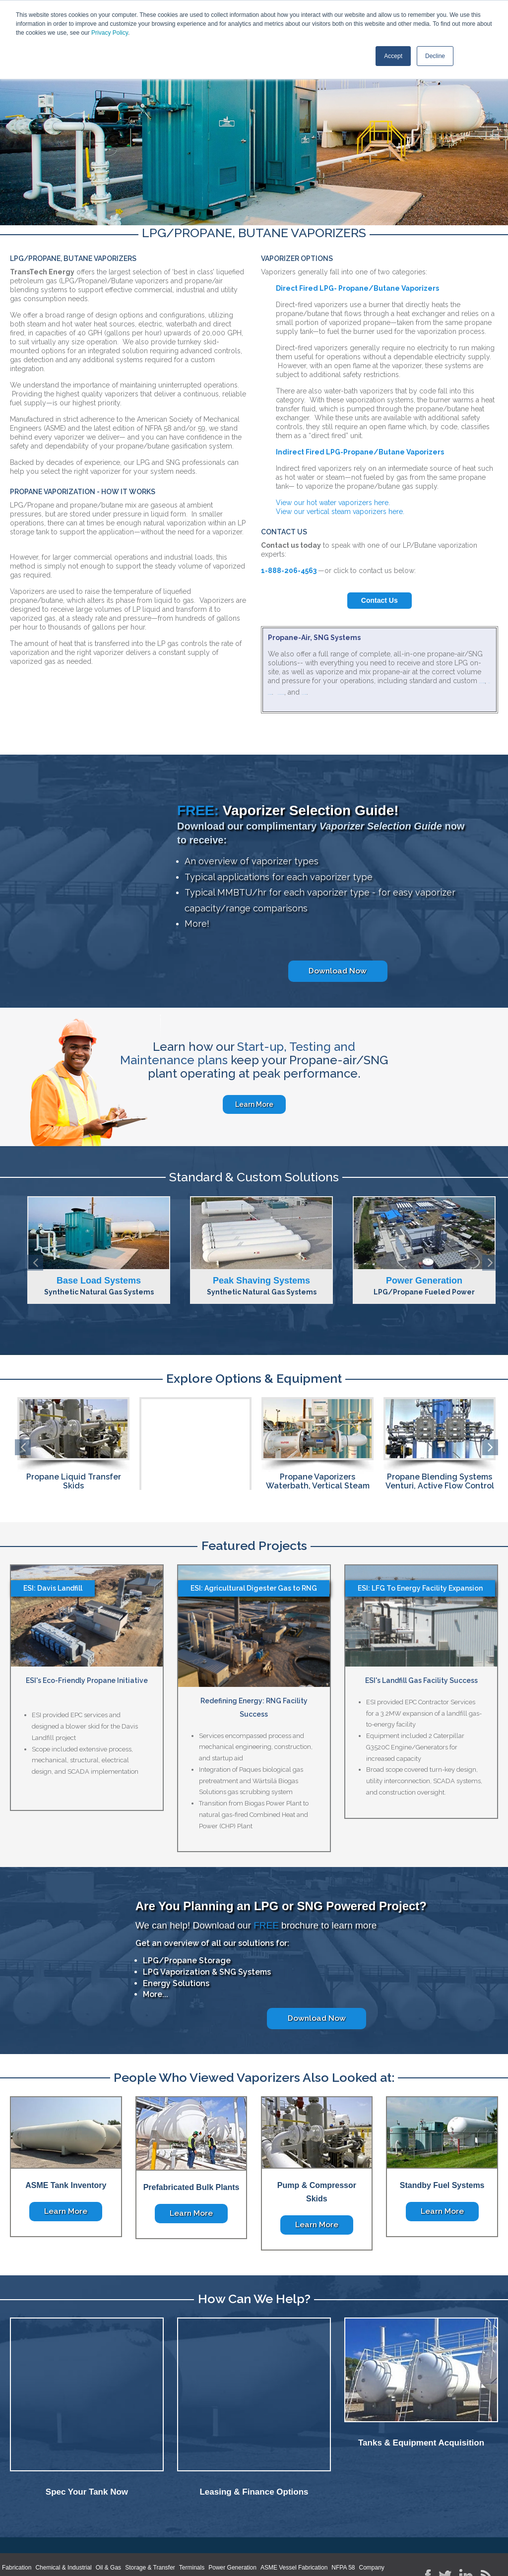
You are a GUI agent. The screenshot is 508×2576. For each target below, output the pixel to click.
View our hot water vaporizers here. (333, 503)
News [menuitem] (63, 2527)
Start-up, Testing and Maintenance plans (237, 1057)
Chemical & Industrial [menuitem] (63, 2509)
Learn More (254, 1108)
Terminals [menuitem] (191, 2509)
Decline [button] (435, 56)
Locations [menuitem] (155, 2527)
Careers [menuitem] (91, 2527)
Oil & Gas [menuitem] (108, 2509)
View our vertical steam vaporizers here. (341, 511)
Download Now (338, 974)
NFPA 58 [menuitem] (343, 2509)
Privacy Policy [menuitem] (196, 2527)
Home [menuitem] (13, 2527)
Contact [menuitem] (122, 2527)
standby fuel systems (328, 690)
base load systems (349, 699)
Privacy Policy (109, 32)
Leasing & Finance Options (253, 2440)
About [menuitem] (38, 2527)
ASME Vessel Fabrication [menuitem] (293, 2509)
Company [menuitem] (371, 2509)
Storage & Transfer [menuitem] (150, 2509)
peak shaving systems (401, 690)
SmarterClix (489, 2559)
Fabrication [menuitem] (16, 2509)
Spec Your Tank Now (87, 2440)
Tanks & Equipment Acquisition (421, 2440)
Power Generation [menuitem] (232, 2509)
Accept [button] (393, 56)
